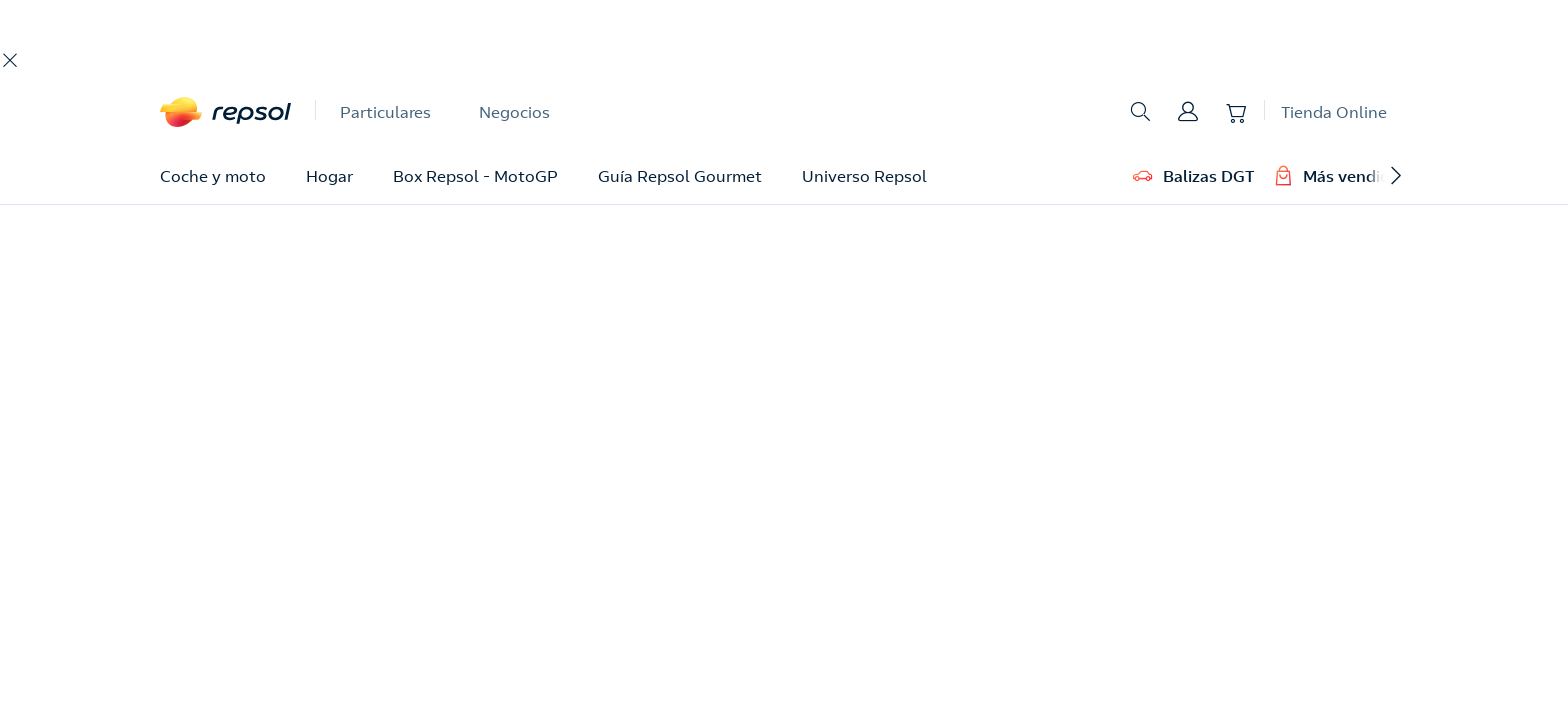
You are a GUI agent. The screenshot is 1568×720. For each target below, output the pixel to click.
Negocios (514, 112)
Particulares (385, 112)
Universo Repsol (864, 176)
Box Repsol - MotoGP (475, 176)
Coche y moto (213, 176)
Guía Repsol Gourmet (680, 176)
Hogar (329, 176)
